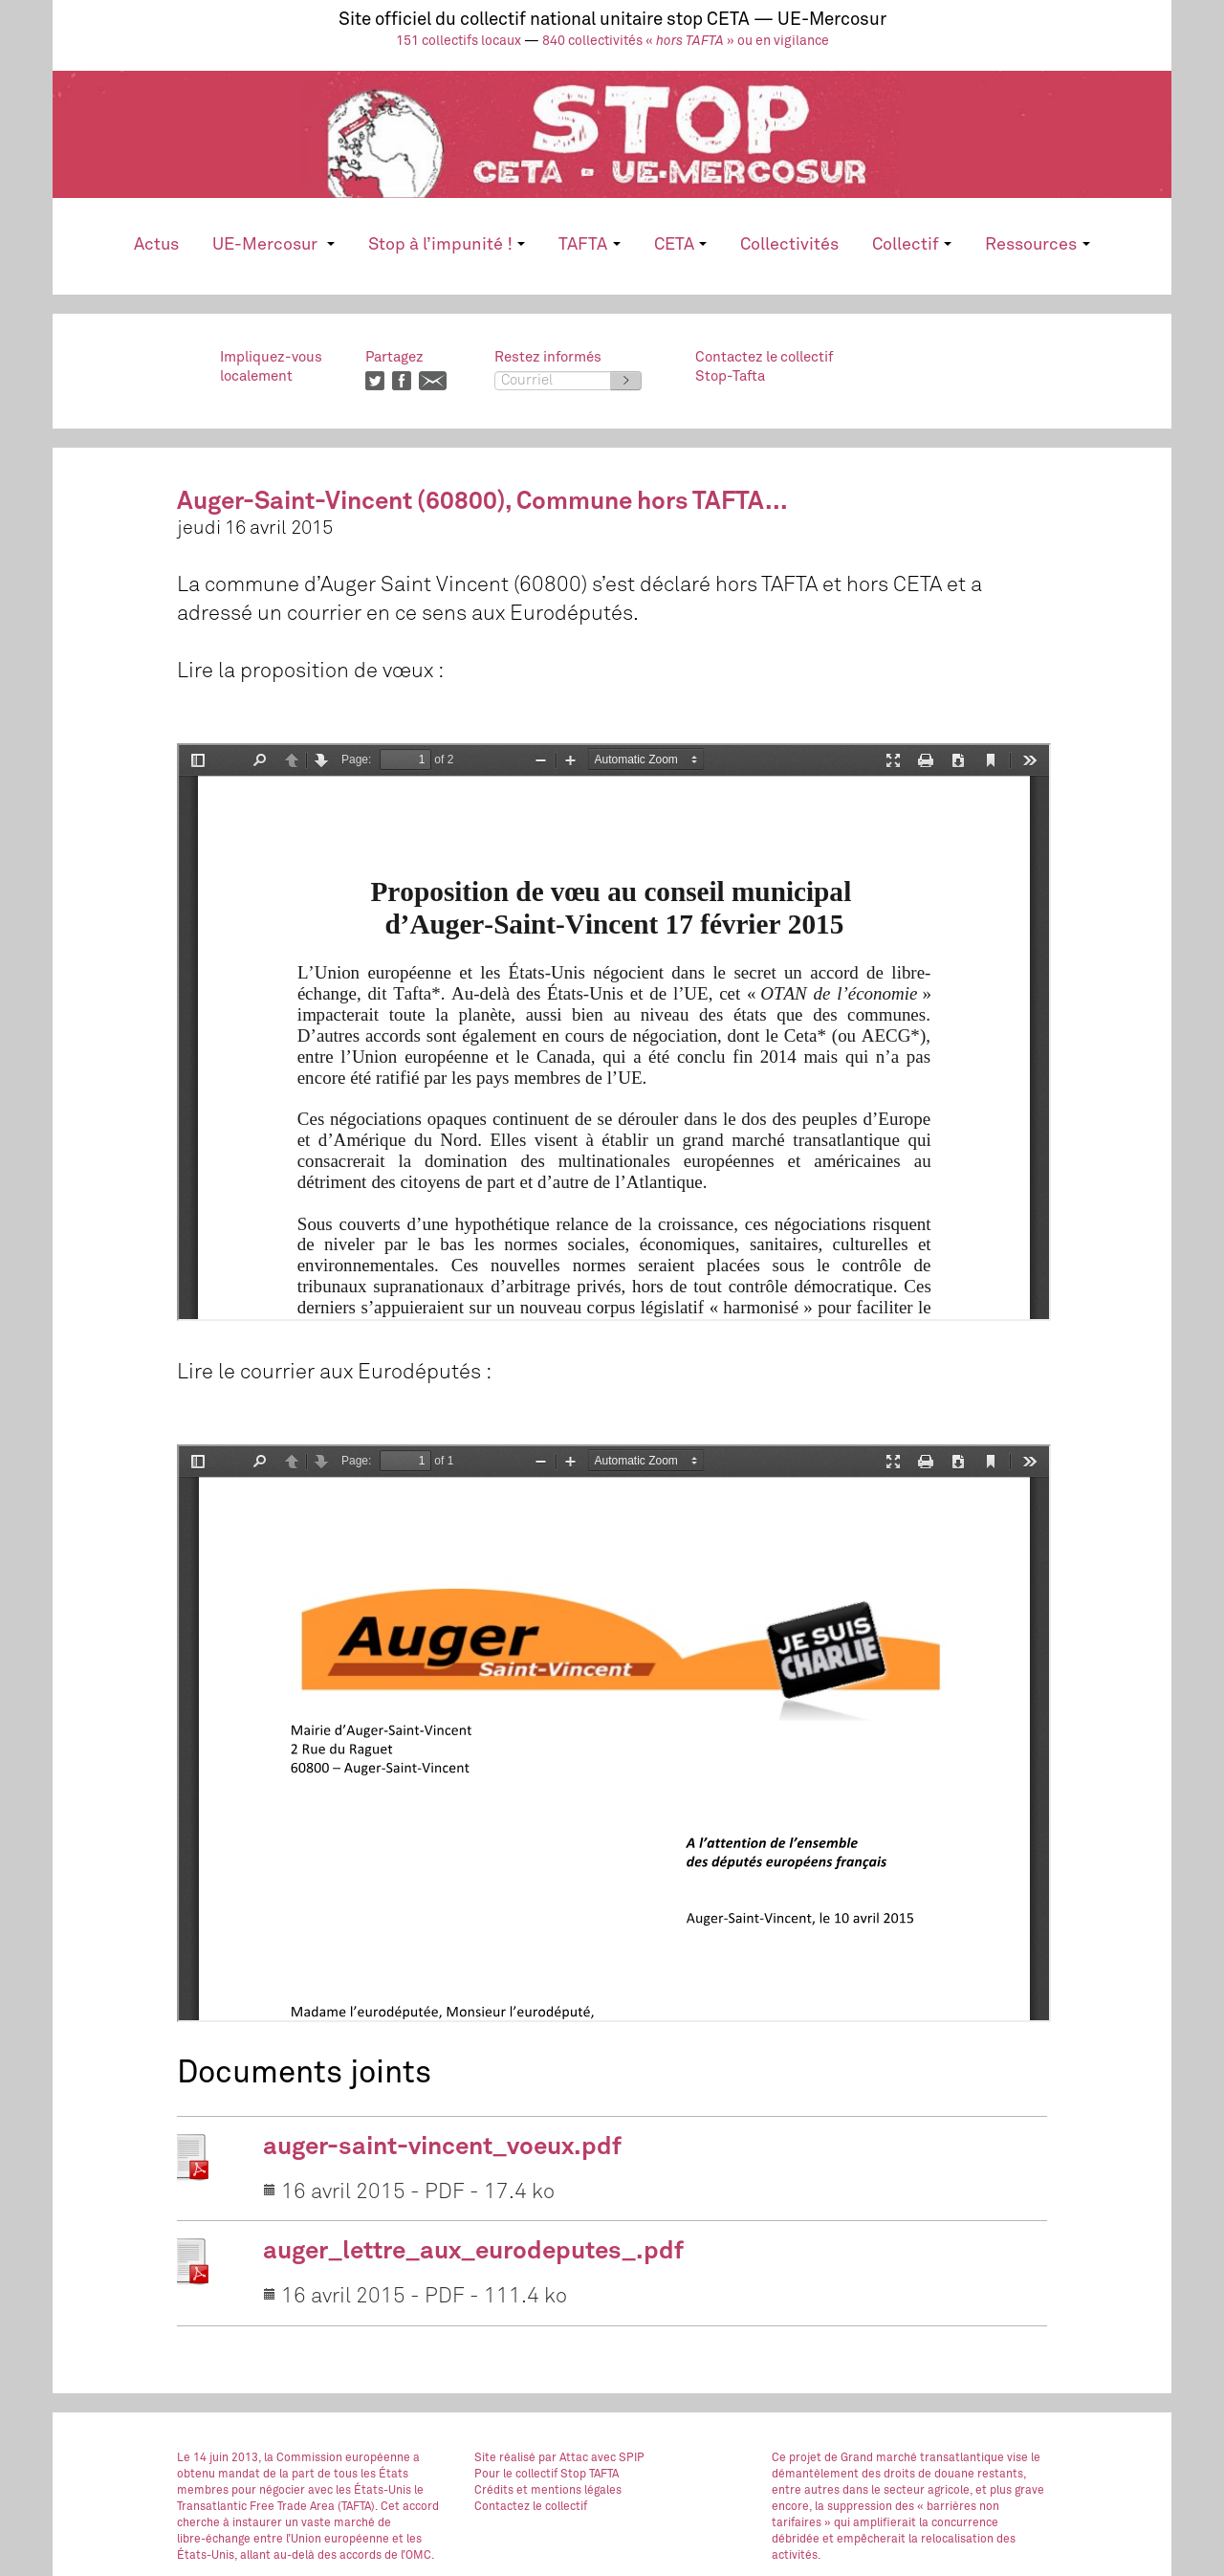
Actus (156, 244)
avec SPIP (618, 2458)
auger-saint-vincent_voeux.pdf (442, 2147)
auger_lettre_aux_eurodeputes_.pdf (473, 2251)
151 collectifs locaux (458, 41)
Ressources (1037, 244)
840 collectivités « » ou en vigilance (685, 41)
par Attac (563, 2458)
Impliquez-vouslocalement (271, 367)
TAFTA (589, 244)
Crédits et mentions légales (548, 2491)
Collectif (911, 244)
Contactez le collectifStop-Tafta (764, 367)
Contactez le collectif (530, 2507)
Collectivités (789, 244)
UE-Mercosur (273, 244)
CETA (680, 244)
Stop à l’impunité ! (446, 244)
